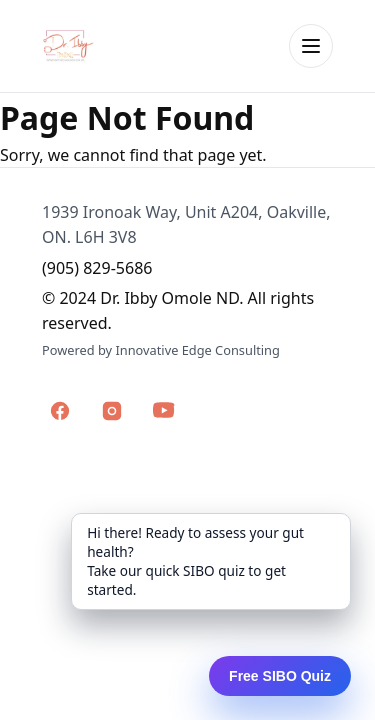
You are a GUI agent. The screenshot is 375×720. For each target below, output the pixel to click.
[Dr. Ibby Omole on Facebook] (60, 411)
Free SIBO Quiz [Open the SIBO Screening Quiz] (280, 676)
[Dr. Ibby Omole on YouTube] (164, 411)
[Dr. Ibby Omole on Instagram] (112, 411)
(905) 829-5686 (97, 268)
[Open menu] (311, 46)
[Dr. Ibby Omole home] (68, 46)
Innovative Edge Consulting (197, 350)
